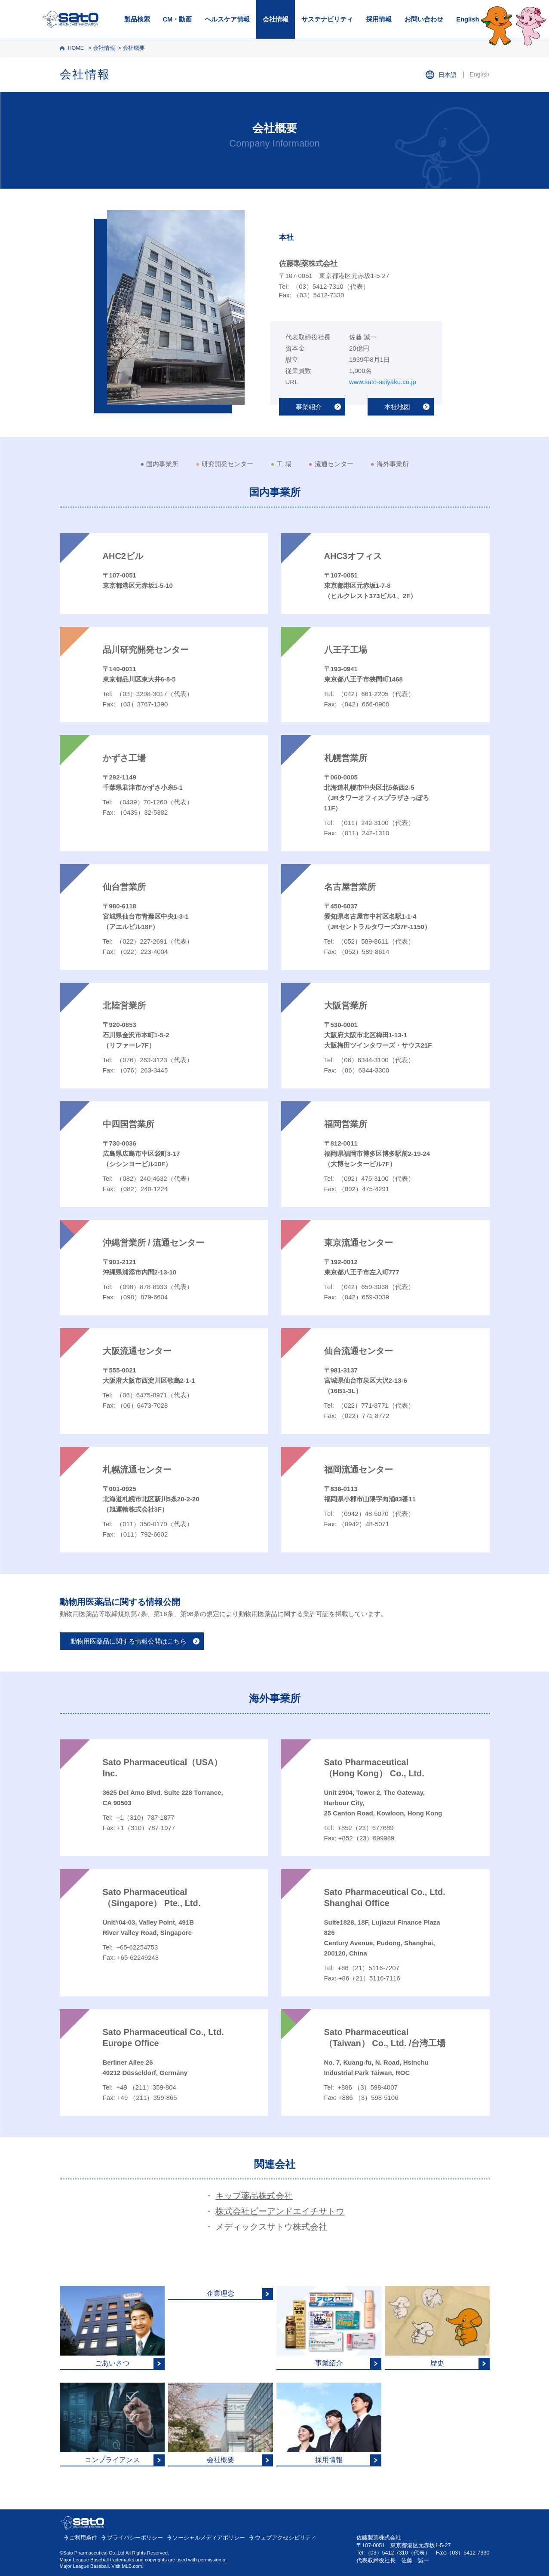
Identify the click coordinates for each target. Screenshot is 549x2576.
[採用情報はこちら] (328, 2424)
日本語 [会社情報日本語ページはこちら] (448, 75)
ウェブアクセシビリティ (285, 2538)
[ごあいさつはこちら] (112, 2328)
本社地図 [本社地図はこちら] (397, 406)
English (467, 19)
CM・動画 (177, 19)
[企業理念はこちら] (220, 2293)
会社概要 (134, 48)
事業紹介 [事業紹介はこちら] (309, 406)
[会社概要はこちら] (220, 2424)
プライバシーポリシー (135, 2538)
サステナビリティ (327, 19)
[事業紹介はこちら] (328, 2328)
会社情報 (275, 19)
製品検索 (137, 19)
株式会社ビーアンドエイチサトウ (279, 2211)
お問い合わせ (424, 19)
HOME (75, 48)
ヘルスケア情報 (227, 19)
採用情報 (379, 19)
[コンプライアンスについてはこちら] (112, 2424)
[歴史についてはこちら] (437, 2328)
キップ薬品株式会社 (254, 2195)
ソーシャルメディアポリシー (208, 2538)
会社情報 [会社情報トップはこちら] (85, 74)
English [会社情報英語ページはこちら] (480, 74)
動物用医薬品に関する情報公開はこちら (129, 1641)
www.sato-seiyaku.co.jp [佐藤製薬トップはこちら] (382, 381)
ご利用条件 (83, 2538)
